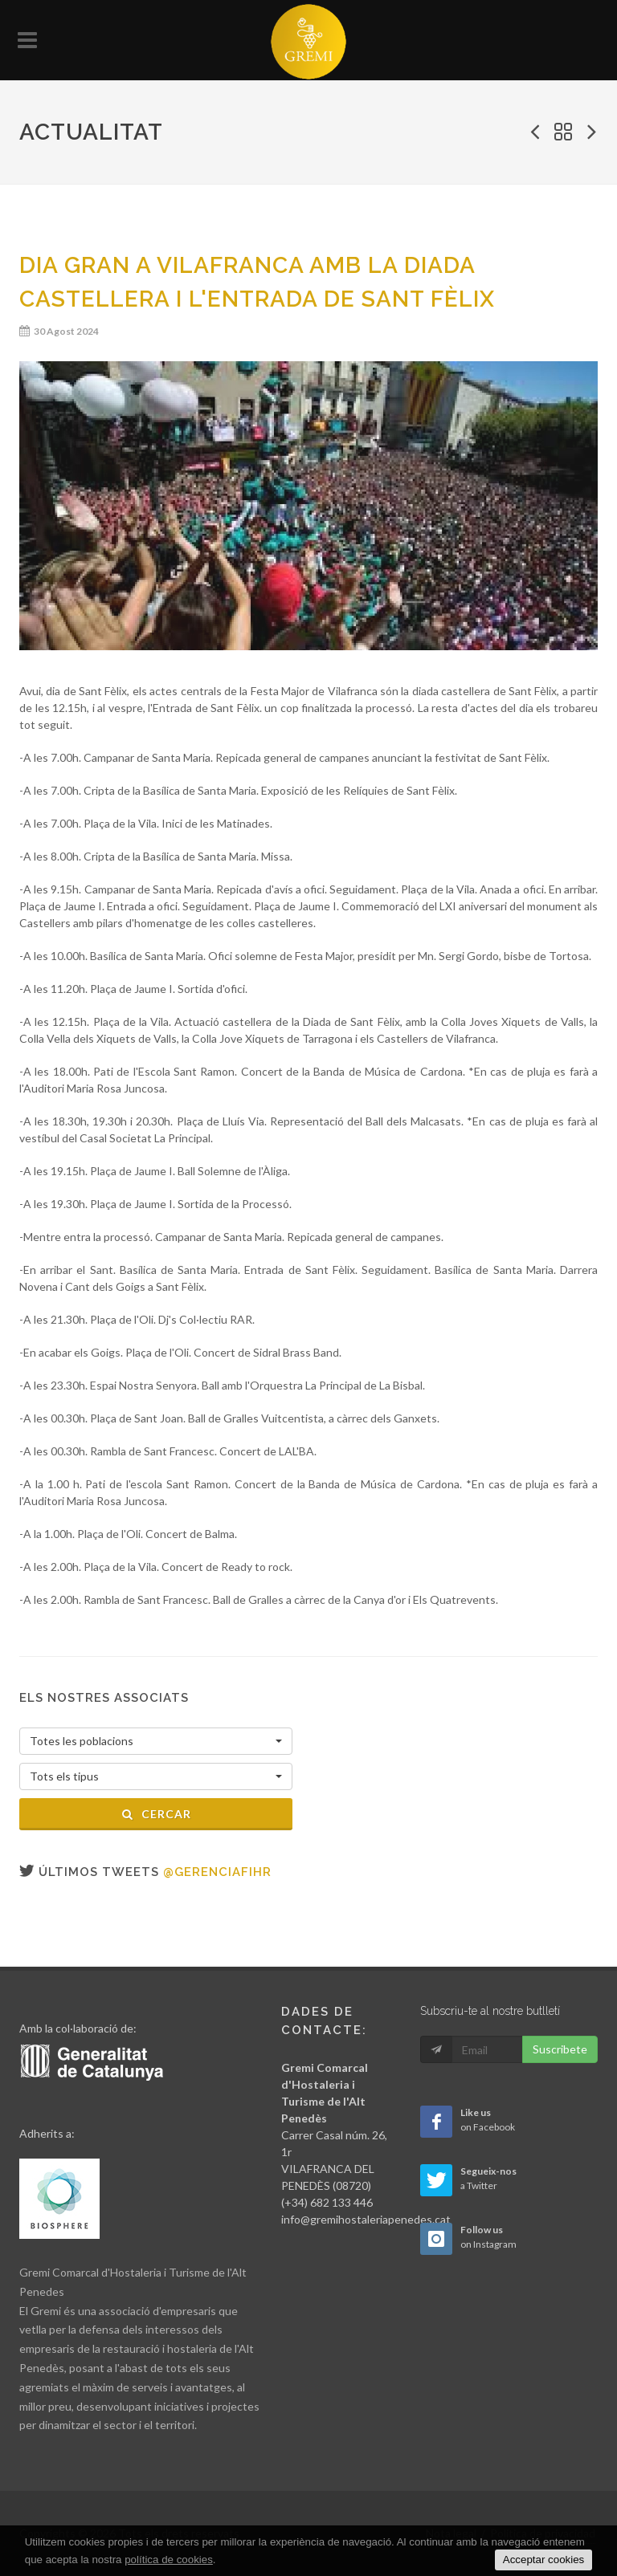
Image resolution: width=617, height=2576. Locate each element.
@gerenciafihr (217, 1872)
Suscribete (560, 2049)
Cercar (156, 1814)
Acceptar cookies (544, 2560)
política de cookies (169, 2560)
